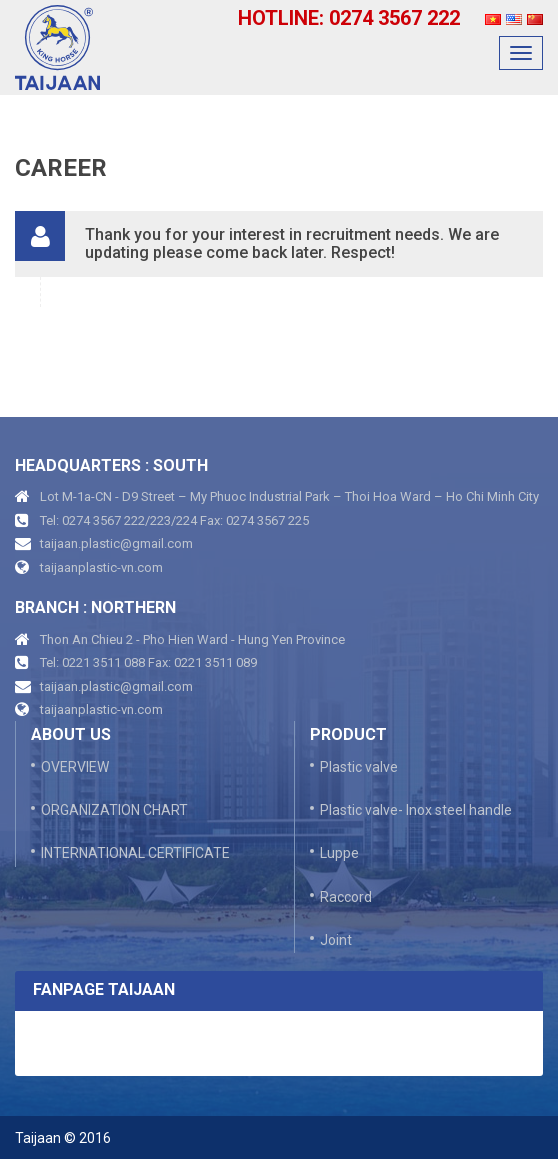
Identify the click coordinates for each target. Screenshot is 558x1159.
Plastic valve (359, 767)
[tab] (279, 243)
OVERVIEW (75, 767)
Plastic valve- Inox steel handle (416, 810)
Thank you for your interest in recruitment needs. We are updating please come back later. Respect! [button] (292, 243)
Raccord (346, 897)
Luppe (339, 853)
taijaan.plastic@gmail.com (116, 543)
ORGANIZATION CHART (114, 810)
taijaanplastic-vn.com (101, 567)
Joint (336, 940)
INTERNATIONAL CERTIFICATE (135, 853)
